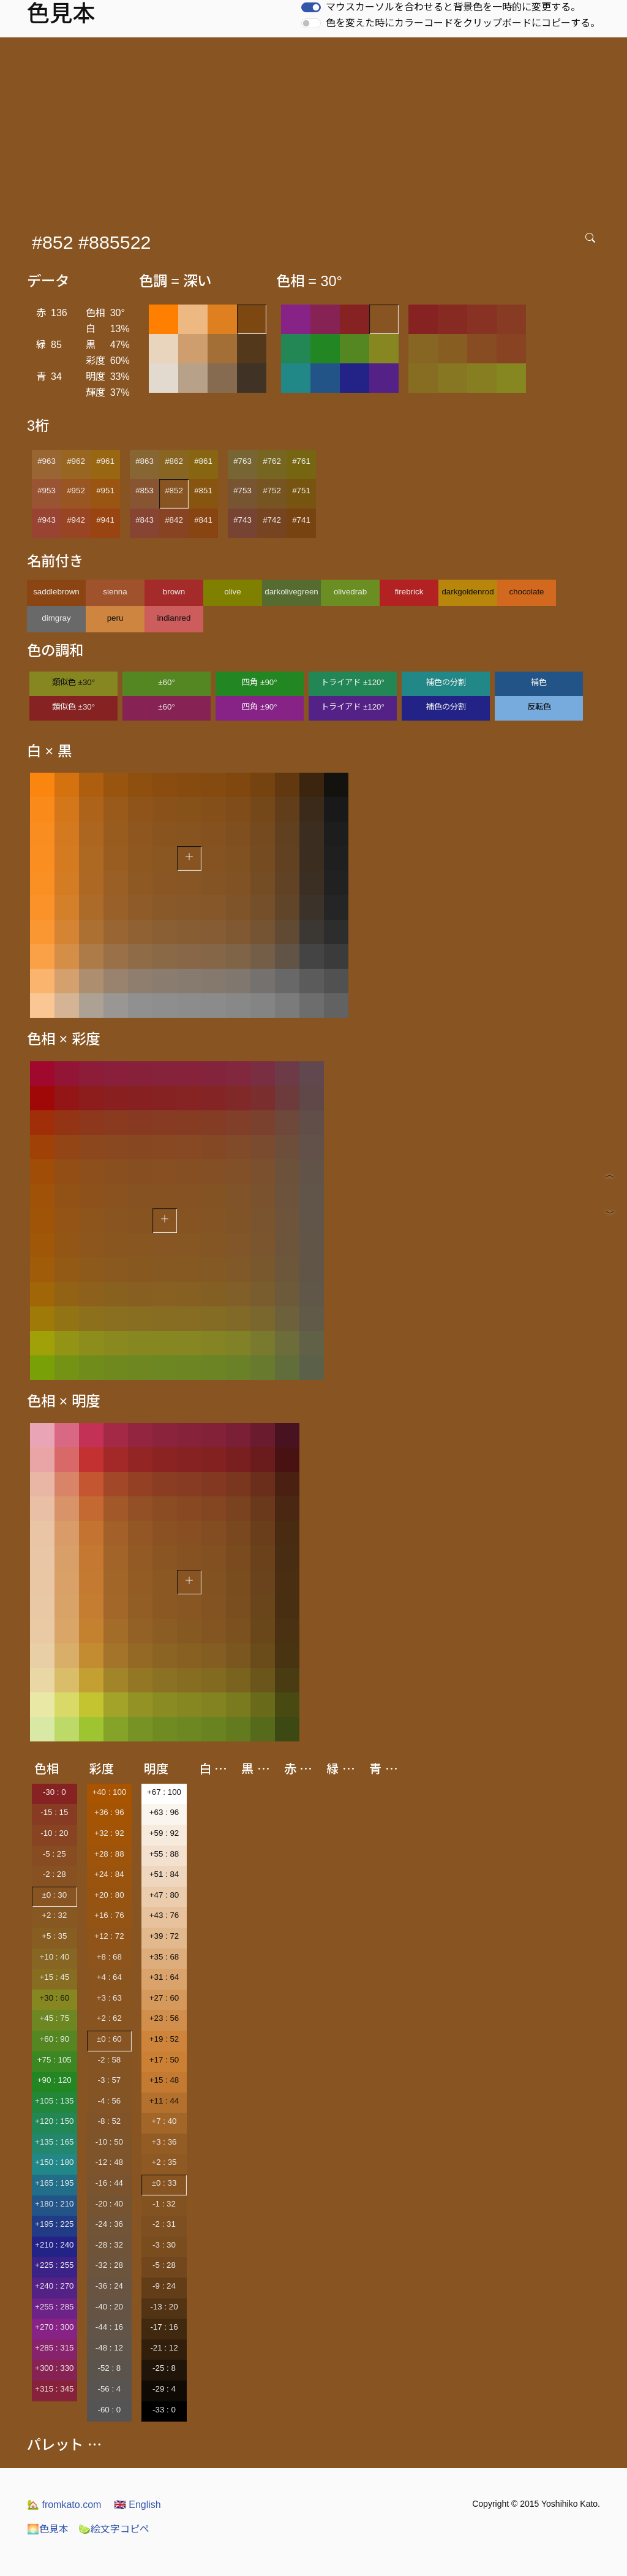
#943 (46, 520)
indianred (174, 618)
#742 (272, 520)
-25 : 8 (164, 2368)
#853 (144, 490)
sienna (115, 591)
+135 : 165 (54, 2141)
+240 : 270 (54, 2285)
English (137, 2504)
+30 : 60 (55, 1997)
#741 (301, 520)
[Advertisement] (316, 129)
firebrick (409, 591)
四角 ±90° (259, 682)
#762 (272, 461)
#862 (174, 461)
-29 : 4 (164, 2388)
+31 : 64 (164, 1977)
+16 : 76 (109, 1915)
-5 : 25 (54, 1853)
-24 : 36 (109, 2224)
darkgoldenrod (467, 591)
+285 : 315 (54, 2347)
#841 (203, 520)
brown (174, 591)
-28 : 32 (109, 2244)
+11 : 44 (164, 2100)
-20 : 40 (109, 2203)
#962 (76, 461)
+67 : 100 (164, 1792)
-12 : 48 (109, 2162)
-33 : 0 (164, 2409)
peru (115, 618)
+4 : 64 (109, 1977)
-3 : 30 (164, 2244)
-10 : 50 (109, 2141)
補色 (539, 682)
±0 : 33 (164, 2183)
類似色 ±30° (73, 682)
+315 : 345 (54, 2388)
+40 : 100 (109, 1792)
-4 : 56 (109, 2100)
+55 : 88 (164, 1853)
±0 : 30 (54, 1895)
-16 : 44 (109, 2183)
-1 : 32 (164, 2203)
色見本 (48, 2529)
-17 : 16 (164, 2327)
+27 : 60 (164, 1997)
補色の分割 (446, 682)
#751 (301, 490)
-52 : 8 (109, 2368)
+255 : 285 (54, 2306)
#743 (242, 520)
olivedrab (350, 591)
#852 (174, 490)
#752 (272, 490)
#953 (46, 490)
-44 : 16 (109, 2327)
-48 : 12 (109, 2347)
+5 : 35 (54, 1936)
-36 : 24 (109, 2285)
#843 (144, 520)
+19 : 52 (164, 2039)
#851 (203, 490)
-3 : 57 (109, 2080)
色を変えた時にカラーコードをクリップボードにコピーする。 (463, 23)
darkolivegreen (291, 591)
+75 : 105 (54, 2059)
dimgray (56, 618)
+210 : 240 (54, 2244)
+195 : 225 (54, 2224)
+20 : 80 (109, 1895)
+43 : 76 (164, 1915)
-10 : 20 (54, 1833)
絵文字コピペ (113, 2529)
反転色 (539, 706)
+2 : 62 (109, 2018)
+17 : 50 (164, 2059)
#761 (301, 461)
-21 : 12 (164, 2347)
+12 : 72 (109, 1936)
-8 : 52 (109, 2121)
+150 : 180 (54, 2162)
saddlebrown (56, 591)
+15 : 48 (164, 2080)
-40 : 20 (109, 2306)
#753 (242, 490)
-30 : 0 (54, 1792)
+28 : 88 (109, 1853)
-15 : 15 (54, 1812)
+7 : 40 (163, 2121)
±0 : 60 (109, 2039)
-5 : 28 (164, 2265)
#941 (105, 520)
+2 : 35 (163, 2162)
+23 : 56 (164, 2018)
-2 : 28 (54, 1874)
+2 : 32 (54, 1915)
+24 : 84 (109, 1874)
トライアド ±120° (353, 682)
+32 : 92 (109, 1833)
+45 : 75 (55, 2018)
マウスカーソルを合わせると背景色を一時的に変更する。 (453, 7)
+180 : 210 (54, 2203)
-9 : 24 (164, 2285)
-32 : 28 (109, 2265)
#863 (144, 461)
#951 (105, 490)
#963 (46, 461)
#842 (174, 520)
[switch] (311, 7)
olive (232, 591)
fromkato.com (64, 2504)
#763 (242, 461)
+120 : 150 (54, 2121)
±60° (166, 682)
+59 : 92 (164, 1833)
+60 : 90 (55, 2039)
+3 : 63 (109, 1997)
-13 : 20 (164, 2306)
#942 (76, 520)
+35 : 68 (164, 1956)
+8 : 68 (109, 1956)
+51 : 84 (164, 1874)
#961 (105, 461)
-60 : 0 (109, 2409)
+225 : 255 (54, 2265)
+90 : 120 (54, 2080)
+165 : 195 (54, 2183)
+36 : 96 (109, 1812)
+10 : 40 (55, 1956)
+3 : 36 (163, 2141)
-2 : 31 (164, 2224)
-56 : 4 (109, 2388)
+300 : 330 (54, 2368)
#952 (76, 490)
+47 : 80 (164, 1895)
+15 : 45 (55, 1977)
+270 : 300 (54, 2327)
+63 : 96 (164, 1812)
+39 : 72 (164, 1936)
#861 (203, 461)
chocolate (526, 591)
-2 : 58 (109, 2059)
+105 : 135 (54, 2100)
